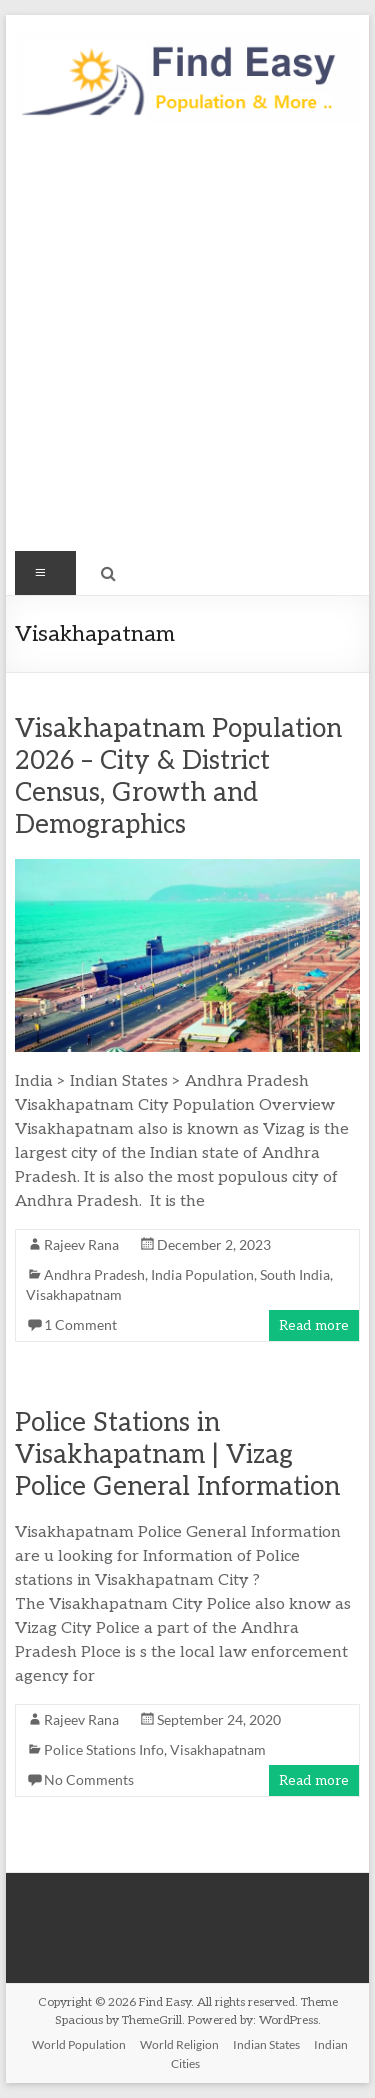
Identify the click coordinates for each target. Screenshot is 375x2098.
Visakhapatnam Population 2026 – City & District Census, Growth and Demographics (178, 777)
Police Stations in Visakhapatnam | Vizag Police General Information (177, 1455)
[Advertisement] (187, 345)
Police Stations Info (104, 1749)
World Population (79, 2044)
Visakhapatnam (74, 1294)
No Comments (89, 1779)
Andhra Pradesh (94, 1274)
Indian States (266, 2044)
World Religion (179, 2044)
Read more (314, 1325)
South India (295, 1274)
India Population (202, 1274)
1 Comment (80, 1324)
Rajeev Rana (81, 1244)
